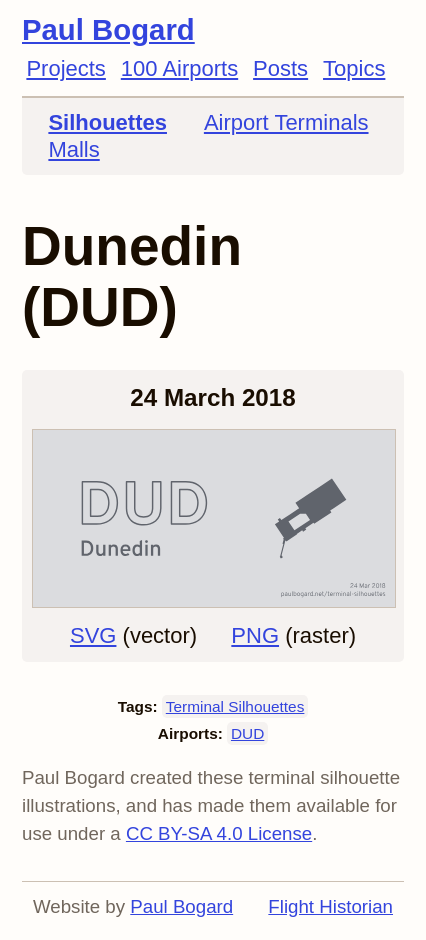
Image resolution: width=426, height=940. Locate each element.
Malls (73, 149)
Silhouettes (107, 122)
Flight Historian (330, 906)
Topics (354, 68)
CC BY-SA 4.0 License (219, 833)
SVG (93, 635)
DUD (247, 733)
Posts (280, 68)
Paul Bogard (108, 29)
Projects (65, 68)
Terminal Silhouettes (235, 706)
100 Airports (179, 68)
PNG (255, 635)
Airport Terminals (286, 122)
